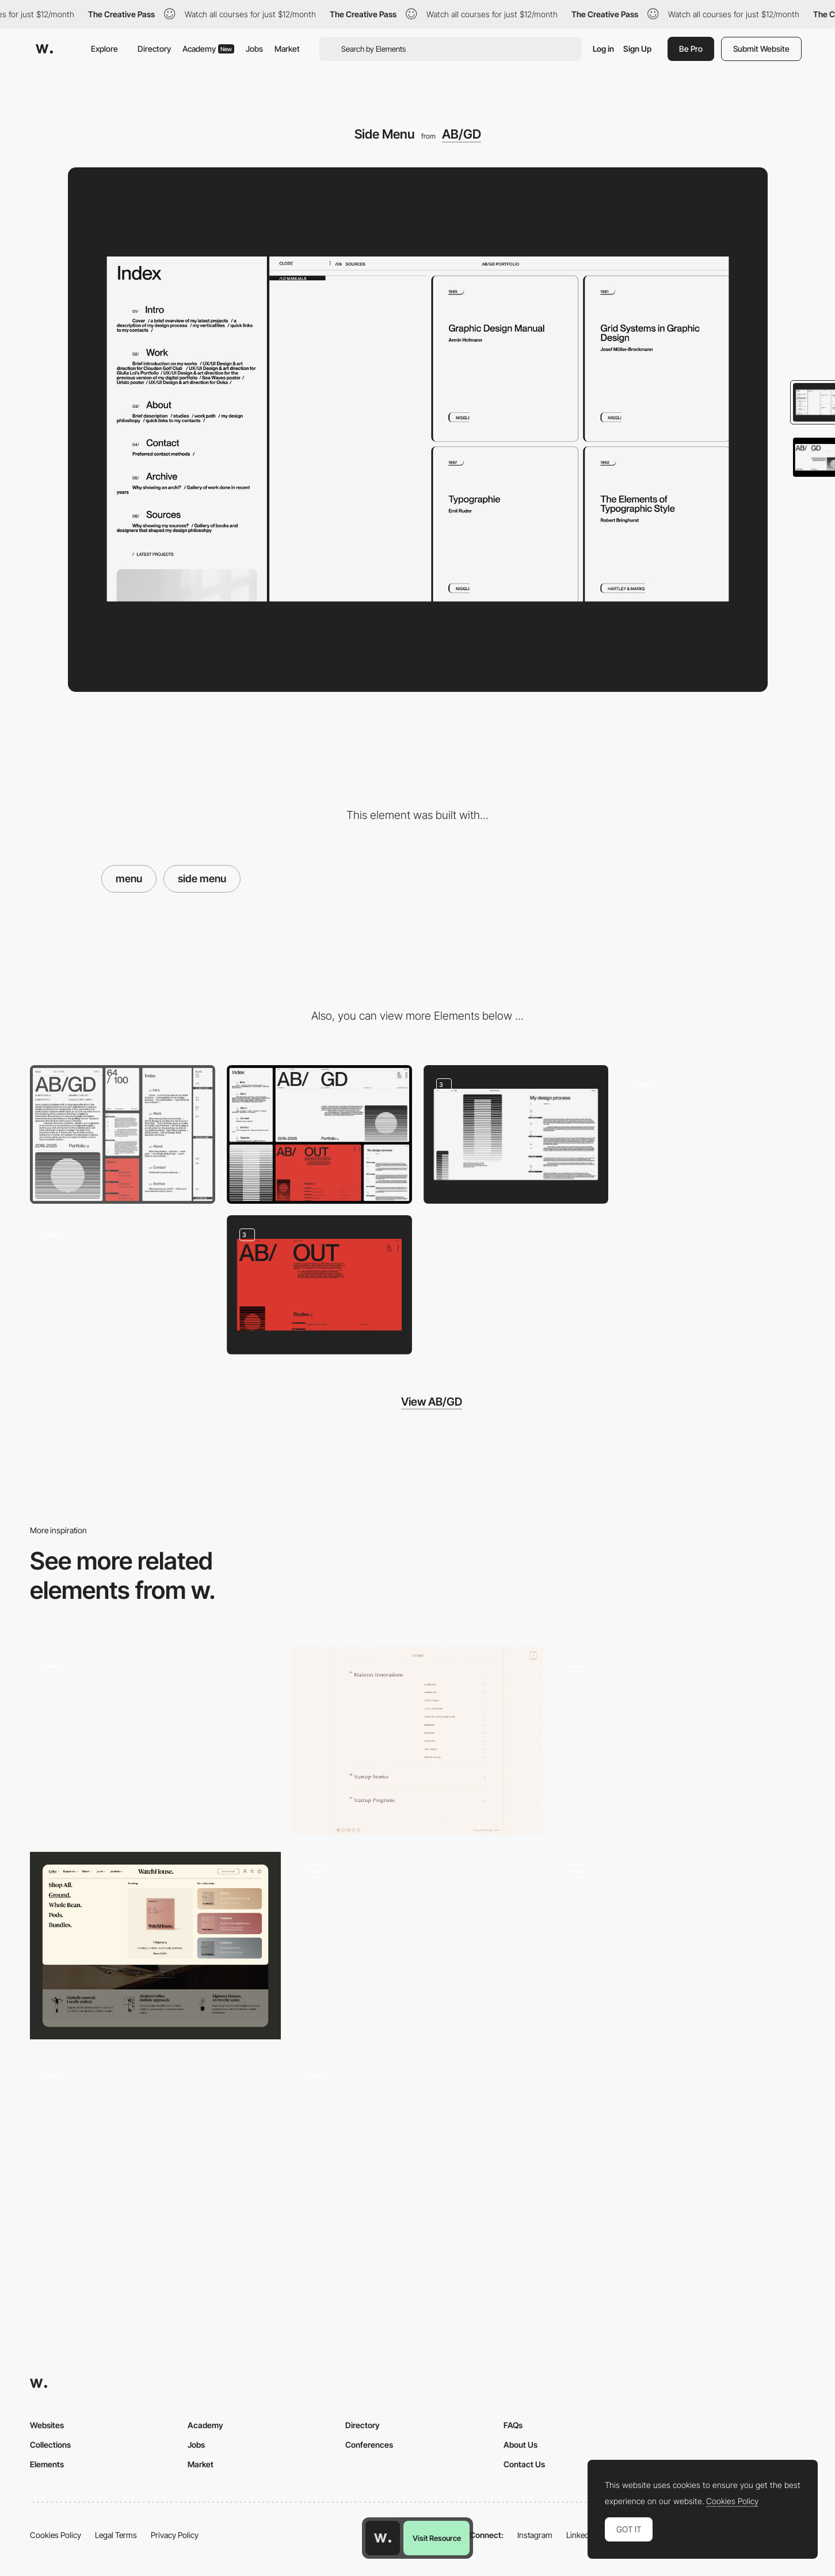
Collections (50, 2444)
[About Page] (319, 1284)
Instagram (534, 2535)
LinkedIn (581, 2535)
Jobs (254, 48)
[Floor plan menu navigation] (417, 1946)
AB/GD (461, 134)
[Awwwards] (44, 48)
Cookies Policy (55, 2535)
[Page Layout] (516, 1134)
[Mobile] (122, 1134)
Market (287, 48)
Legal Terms (116, 2535)
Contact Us (524, 2464)
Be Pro (691, 48)
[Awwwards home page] (382, 2538)
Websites (47, 2425)
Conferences (369, 2444)
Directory (154, 48)
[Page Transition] (712, 1134)
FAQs (513, 2425)
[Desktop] (319, 1134)
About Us (520, 2444)
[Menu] (155, 1741)
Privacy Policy (175, 2535)
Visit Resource (437, 2538)
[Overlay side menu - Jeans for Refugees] (417, 2146)
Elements (47, 2464)
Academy (208, 48)
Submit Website (761, 48)
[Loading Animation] (122, 1284)
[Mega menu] (155, 1946)
